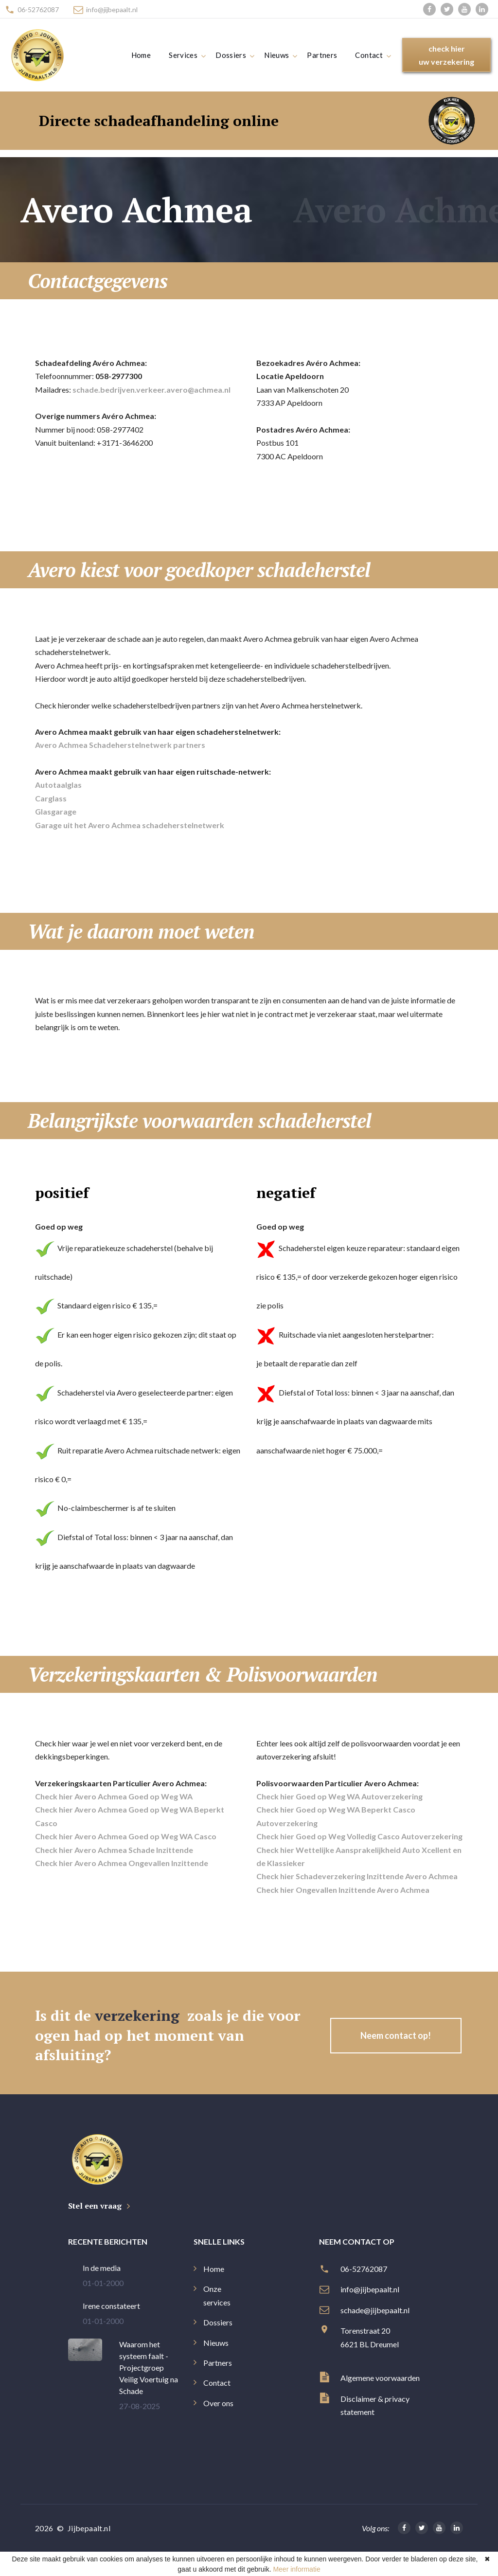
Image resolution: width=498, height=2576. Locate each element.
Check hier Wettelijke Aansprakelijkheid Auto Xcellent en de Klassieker (359, 1856)
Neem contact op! (395, 2035)
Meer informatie (296, 2569)
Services (183, 55)
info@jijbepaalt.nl (112, 9)
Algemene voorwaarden (380, 2377)
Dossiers (230, 55)
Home (141, 55)
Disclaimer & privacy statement (374, 2405)
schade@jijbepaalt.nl (375, 2310)
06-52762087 (38, 9)
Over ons (218, 2403)
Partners (322, 55)
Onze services (217, 2295)
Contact (369, 55)
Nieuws (276, 55)
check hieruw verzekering (446, 55)
